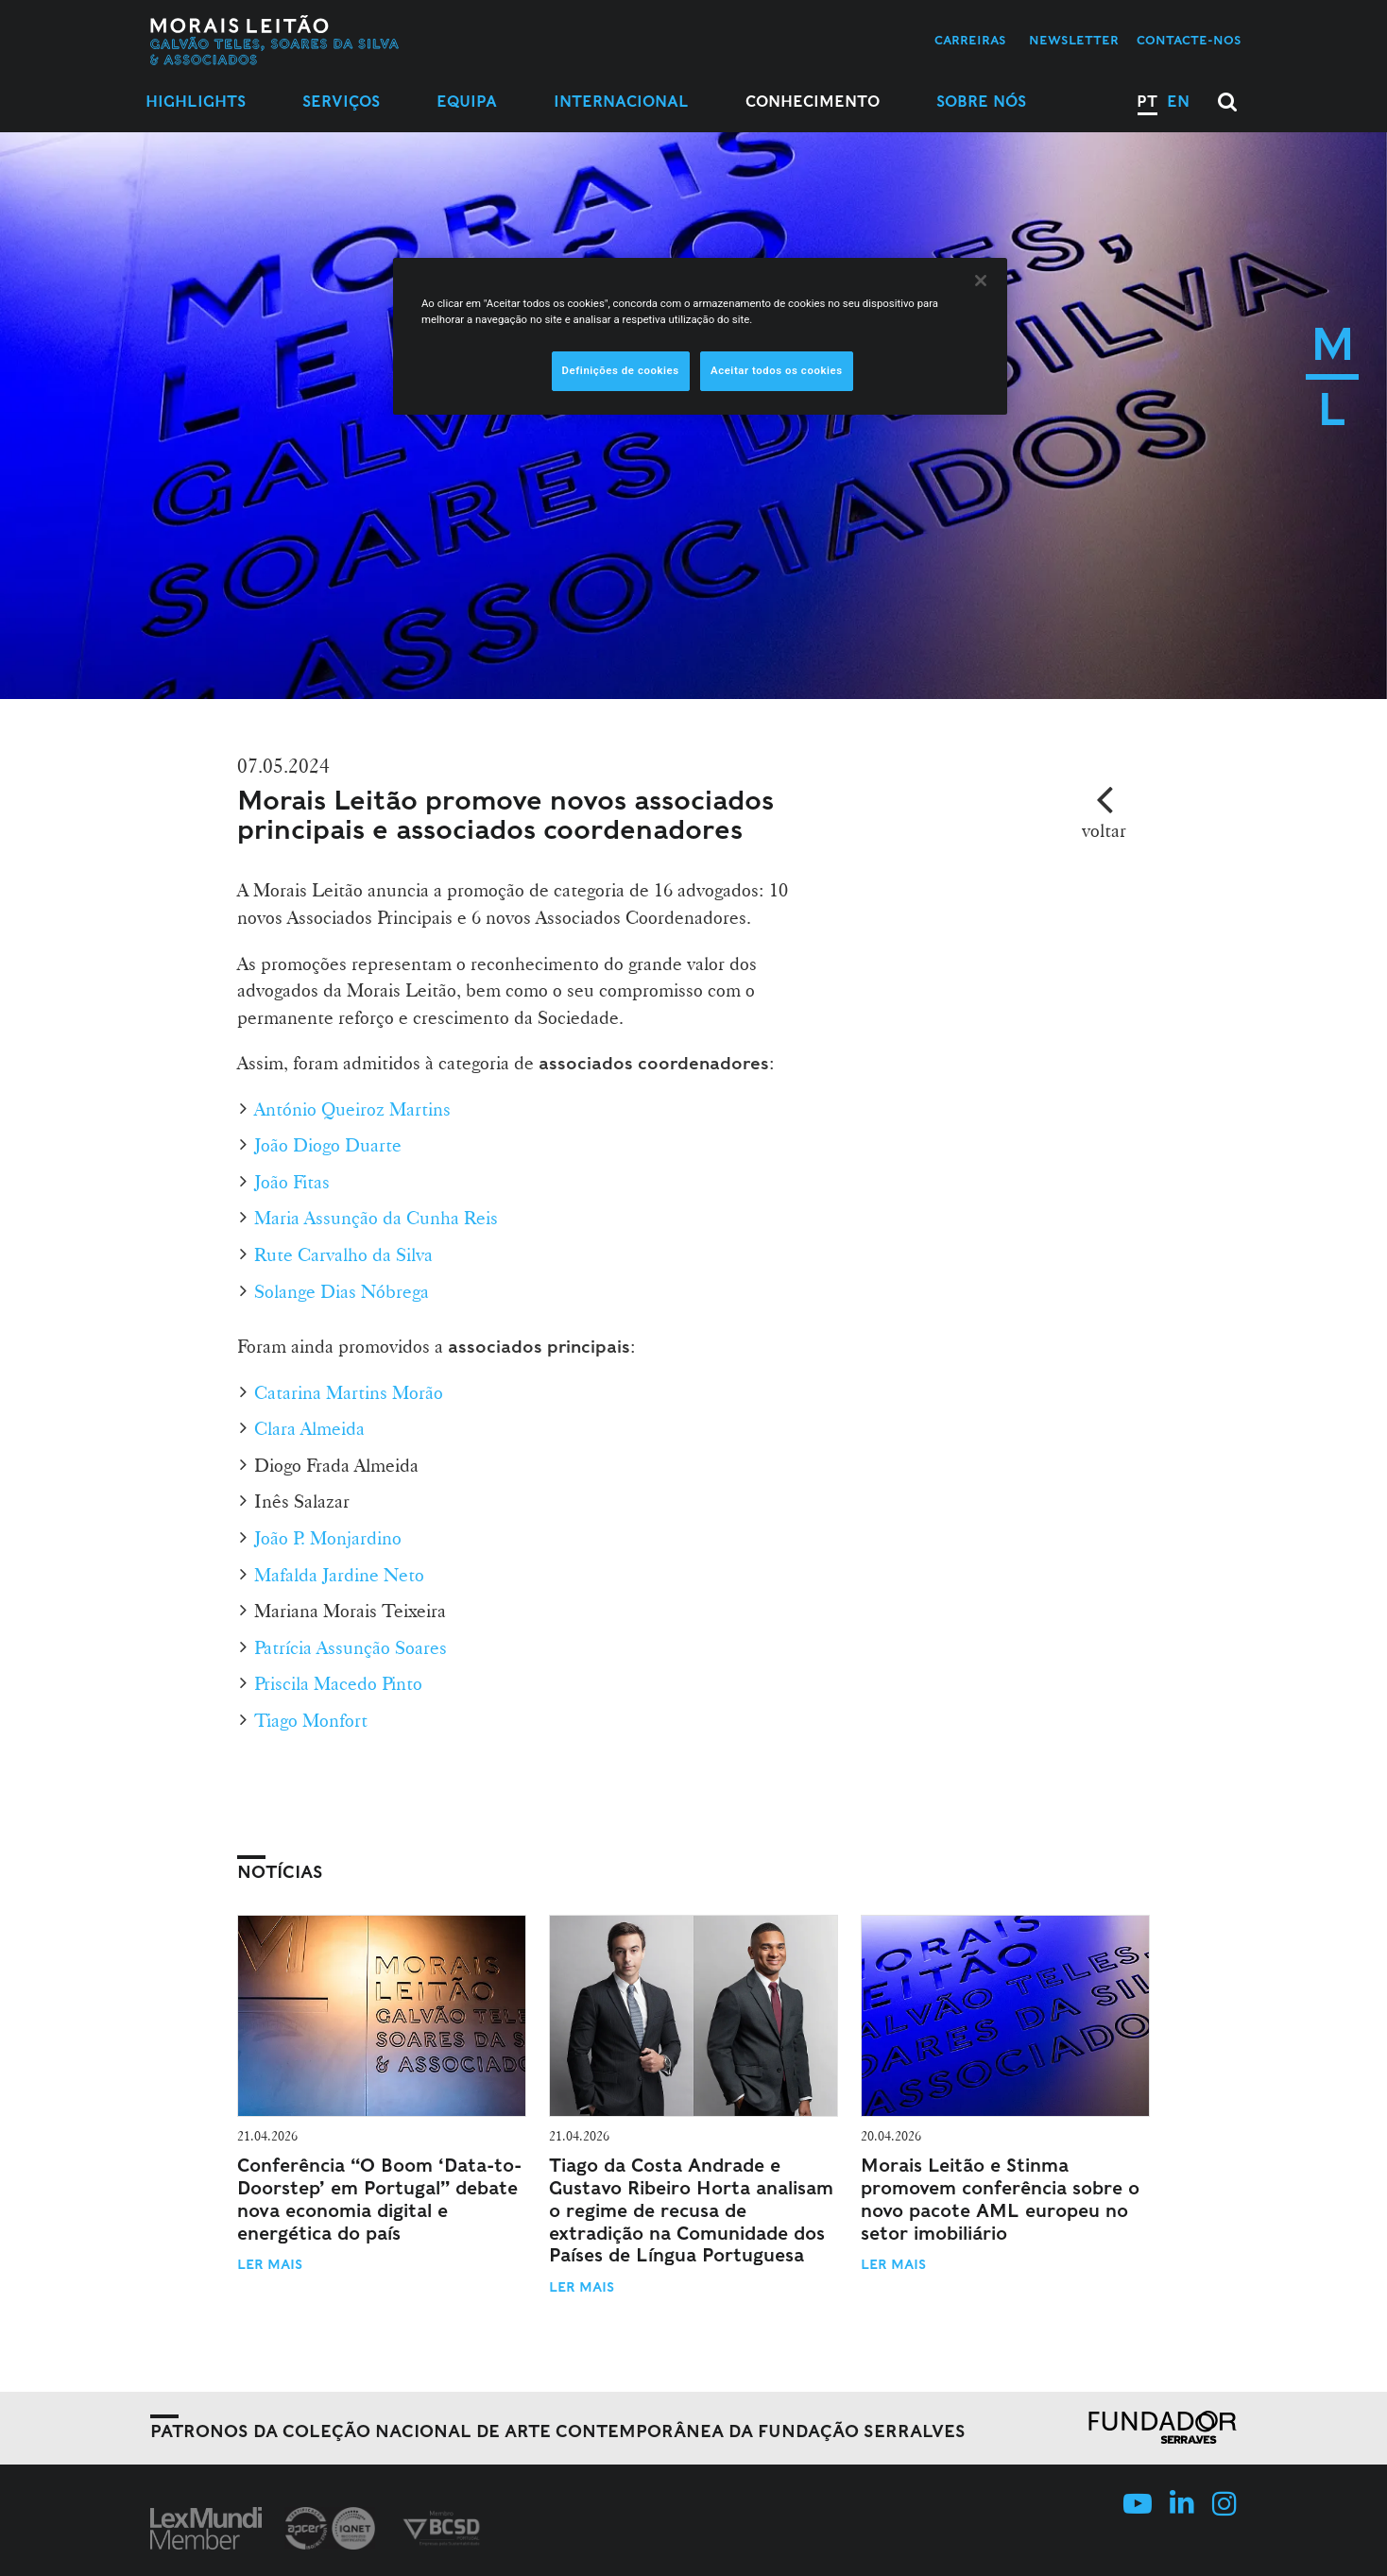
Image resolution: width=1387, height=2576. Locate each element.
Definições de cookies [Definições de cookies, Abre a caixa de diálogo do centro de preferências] (620, 370)
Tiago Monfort (311, 1720)
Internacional (621, 102)
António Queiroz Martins (352, 1109)
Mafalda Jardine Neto (339, 1574)
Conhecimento (812, 102)
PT (1147, 102)
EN (1178, 102)
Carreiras (970, 40)
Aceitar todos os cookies (777, 370)
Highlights (196, 102)
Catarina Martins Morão (348, 1392)
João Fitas (292, 1181)
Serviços (341, 102)
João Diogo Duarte (328, 1145)
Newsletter (1074, 40)
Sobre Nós (981, 102)
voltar (1104, 830)
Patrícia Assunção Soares (350, 1647)
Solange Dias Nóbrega (341, 1291)
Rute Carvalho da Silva (343, 1254)
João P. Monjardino (328, 1538)
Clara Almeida (309, 1428)
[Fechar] (981, 280)
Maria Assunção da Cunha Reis (376, 1217)
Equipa (467, 102)
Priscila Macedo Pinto (338, 1683)
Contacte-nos (1189, 40)
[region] (700, 336)
